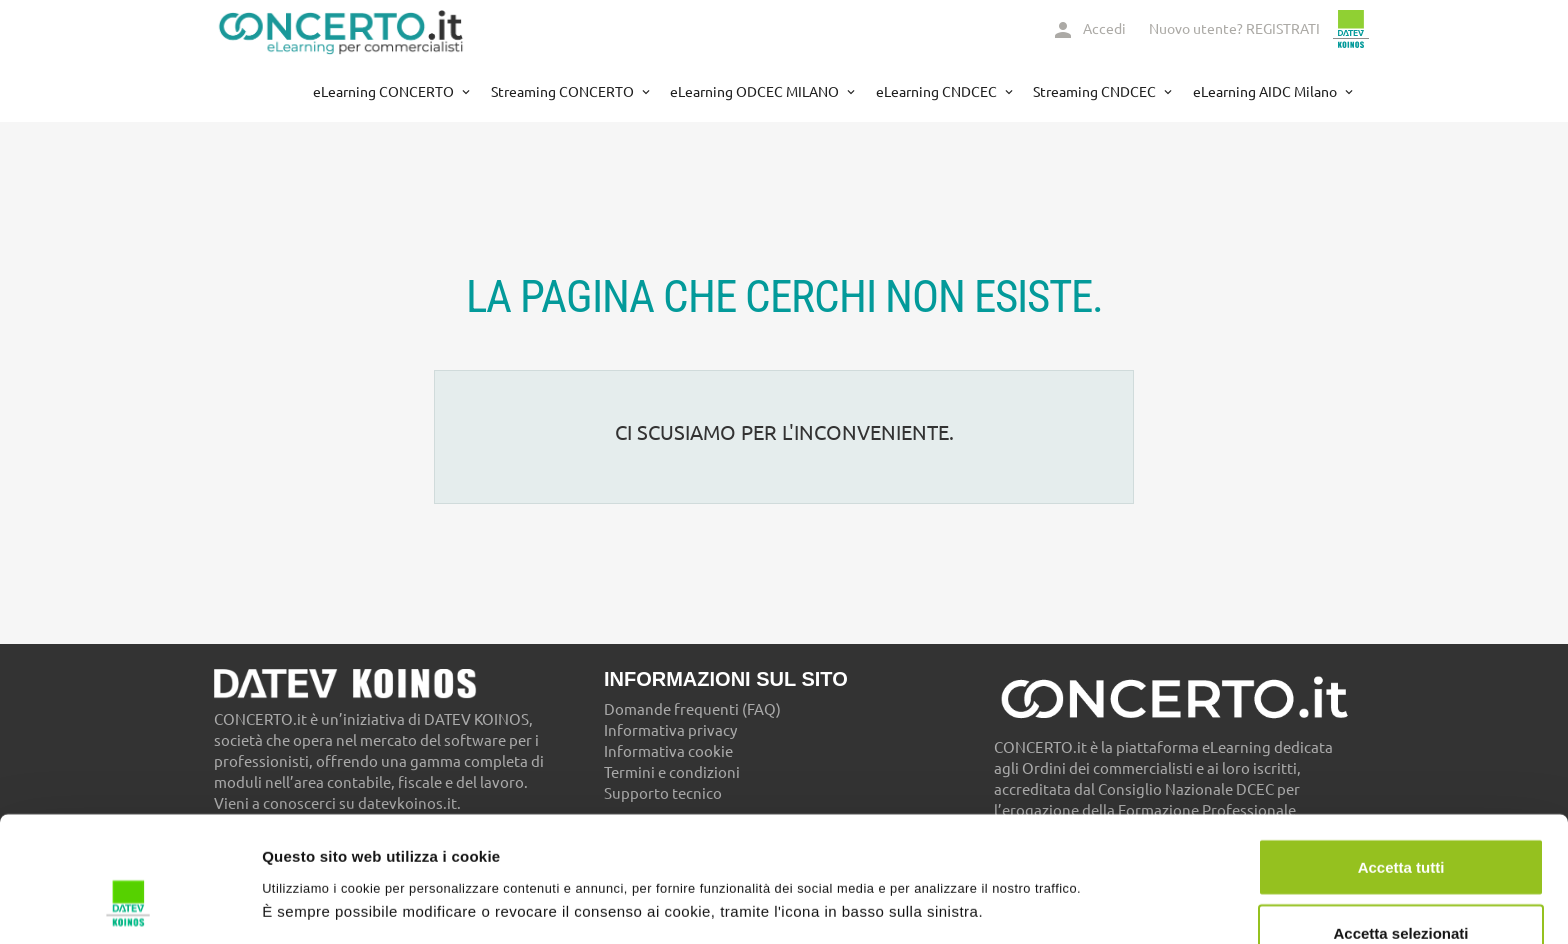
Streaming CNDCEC (1096, 92)
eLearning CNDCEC (938, 92)
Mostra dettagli (1052, 867)
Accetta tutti (1401, 759)
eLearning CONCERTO (385, 92)
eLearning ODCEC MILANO (756, 92)
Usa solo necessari (1401, 890)
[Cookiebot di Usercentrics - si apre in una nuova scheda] (129, 905)
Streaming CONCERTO (564, 92)
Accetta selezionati (1400, 825)
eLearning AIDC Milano (1266, 92)
